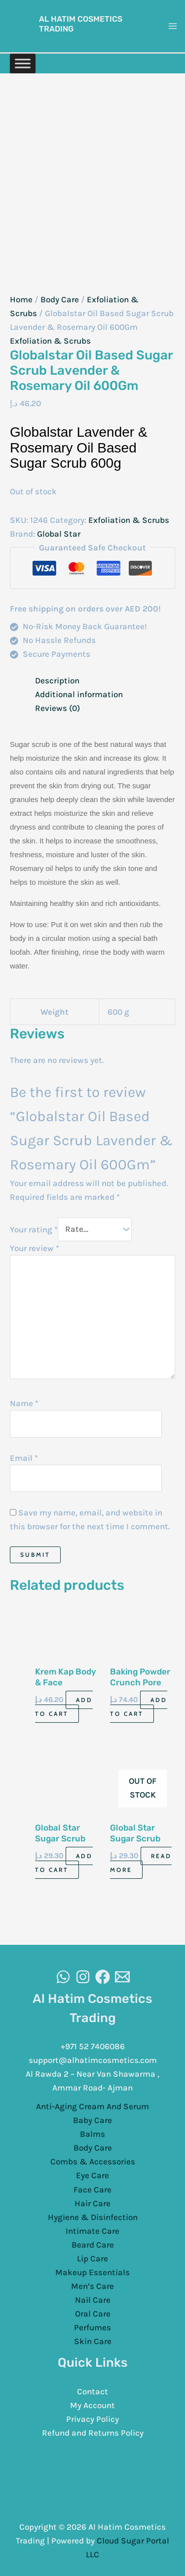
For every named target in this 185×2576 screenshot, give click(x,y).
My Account (92, 2405)
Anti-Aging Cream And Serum (92, 2106)
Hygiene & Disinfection (93, 2217)
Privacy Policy (92, 2419)
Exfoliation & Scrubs (50, 341)
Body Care (59, 299)
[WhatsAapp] (63, 1976)
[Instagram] (82, 1976)
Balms (92, 2134)
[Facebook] (102, 1976)
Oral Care (93, 2313)
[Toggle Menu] (23, 63)
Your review (34, 1248)
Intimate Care (92, 2231)
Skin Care (92, 2341)
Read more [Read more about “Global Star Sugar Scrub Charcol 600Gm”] (141, 1862)
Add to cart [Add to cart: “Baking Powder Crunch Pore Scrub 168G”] (138, 1706)
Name (24, 1403)
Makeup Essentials (92, 2272)
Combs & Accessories (92, 2161)
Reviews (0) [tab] (57, 708)
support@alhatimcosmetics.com (93, 2060)
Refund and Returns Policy (93, 2433)
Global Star (58, 534)
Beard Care (93, 2245)
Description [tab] (57, 680)
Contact (92, 2391)
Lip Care (92, 2258)
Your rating (34, 1229)
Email (24, 1458)
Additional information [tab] (79, 694)
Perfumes (92, 2327)
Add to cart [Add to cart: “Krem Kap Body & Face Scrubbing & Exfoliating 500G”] (64, 1706)
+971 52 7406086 (93, 2046)
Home (21, 299)
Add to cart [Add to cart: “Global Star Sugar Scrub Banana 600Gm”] (64, 1862)
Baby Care (92, 2120)
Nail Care (93, 2300)
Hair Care (92, 2203)
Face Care (92, 2189)
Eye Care (92, 2175)
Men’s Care (92, 2286)
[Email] (122, 1976)
